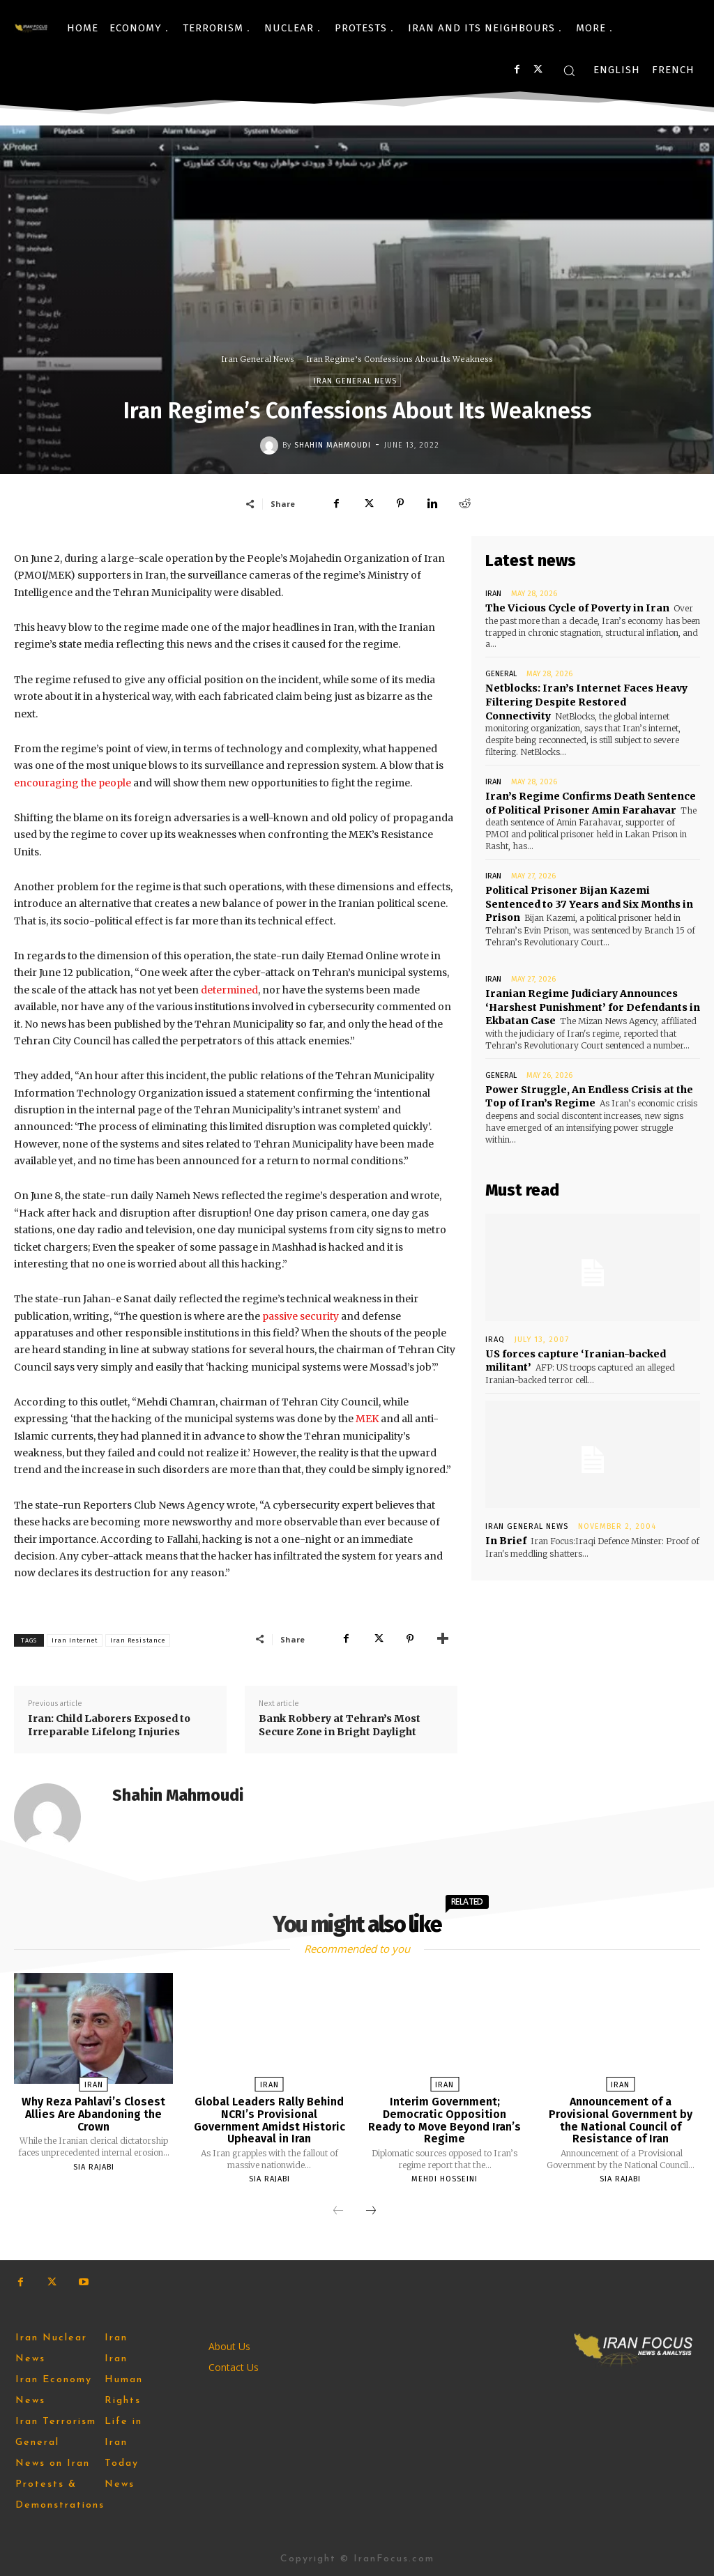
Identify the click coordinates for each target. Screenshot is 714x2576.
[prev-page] (338, 2211)
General (501, 674)
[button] (569, 70)
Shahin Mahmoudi (332, 445)
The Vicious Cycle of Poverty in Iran (576, 608)
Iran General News (258, 359)
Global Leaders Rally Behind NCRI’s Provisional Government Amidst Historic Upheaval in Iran (269, 2120)
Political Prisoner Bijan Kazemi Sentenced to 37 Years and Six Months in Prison (588, 903)
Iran (493, 593)
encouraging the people (72, 783)
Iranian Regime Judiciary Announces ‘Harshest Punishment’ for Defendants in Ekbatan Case (591, 1006)
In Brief (505, 1538)
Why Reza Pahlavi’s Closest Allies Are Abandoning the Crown (93, 2114)
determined (229, 990)
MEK (367, 1418)
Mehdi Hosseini (444, 2178)
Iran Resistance (137, 1640)
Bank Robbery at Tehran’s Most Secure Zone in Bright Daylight (339, 1725)
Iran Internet (75, 1640)
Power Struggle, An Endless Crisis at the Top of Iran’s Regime (587, 1094)
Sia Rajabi (93, 2167)
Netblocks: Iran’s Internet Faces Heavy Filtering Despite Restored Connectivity (585, 702)
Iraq (495, 1337)
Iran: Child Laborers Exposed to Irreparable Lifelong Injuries (109, 1725)
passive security (300, 1316)
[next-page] (371, 2211)
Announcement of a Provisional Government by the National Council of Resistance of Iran (620, 2120)
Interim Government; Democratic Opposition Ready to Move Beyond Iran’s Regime (444, 2120)
